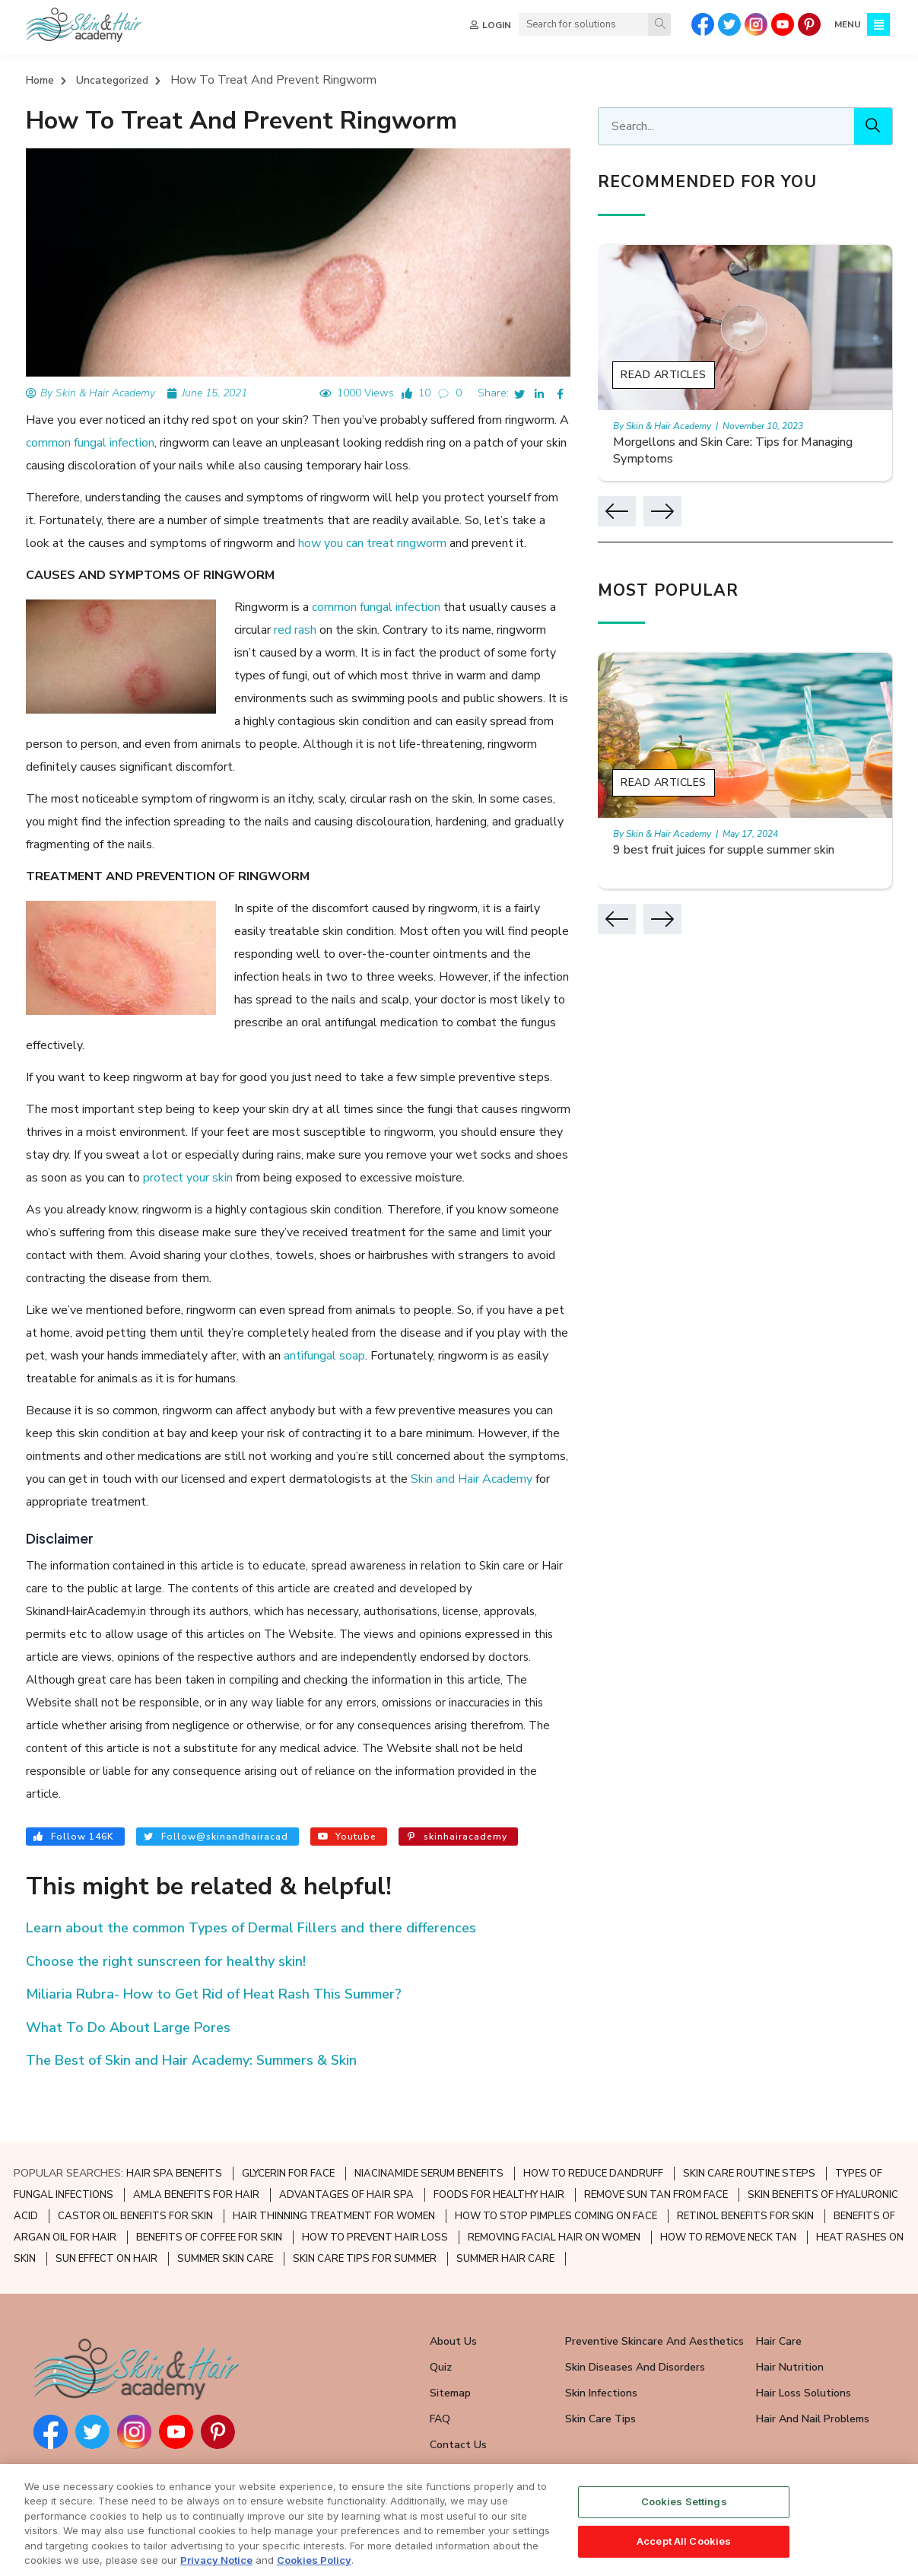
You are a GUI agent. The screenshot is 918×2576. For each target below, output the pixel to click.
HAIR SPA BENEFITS (174, 2129)
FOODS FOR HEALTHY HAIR (499, 2150)
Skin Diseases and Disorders (635, 2322)
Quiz (441, 2322)
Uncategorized (112, 80)
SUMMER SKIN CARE (225, 2214)
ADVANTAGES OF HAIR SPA (346, 2150)
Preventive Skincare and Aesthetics (654, 2296)
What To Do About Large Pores (128, 1982)
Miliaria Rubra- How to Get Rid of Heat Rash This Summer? (214, 1949)
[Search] (659, 24)
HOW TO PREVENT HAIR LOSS (375, 2192)
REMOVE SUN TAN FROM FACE (656, 2150)
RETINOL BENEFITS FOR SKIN (745, 2171)
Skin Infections (601, 2348)
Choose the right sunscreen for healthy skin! (166, 1916)
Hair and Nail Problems (812, 2374)
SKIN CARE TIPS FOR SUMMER (365, 2214)
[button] (634, 511)
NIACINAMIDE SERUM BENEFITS (428, 2129)
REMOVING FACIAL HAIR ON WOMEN (554, 2192)
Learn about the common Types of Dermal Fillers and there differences (251, 1883)
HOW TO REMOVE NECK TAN (728, 2192)
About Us (453, 2296)
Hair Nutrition (790, 2322)
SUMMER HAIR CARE (505, 2214)
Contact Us (458, 2400)
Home (40, 80)
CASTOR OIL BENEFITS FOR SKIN (135, 2171)
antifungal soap (300, 1333)
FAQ (440, 2374)
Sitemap (450, 2348)
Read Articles (680, 374)
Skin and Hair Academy (397, 1457)
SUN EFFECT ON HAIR (106, 2214)
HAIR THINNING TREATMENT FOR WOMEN (334, 2171)
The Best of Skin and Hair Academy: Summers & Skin (191, 2014)
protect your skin (174, 1155)
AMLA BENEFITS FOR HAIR (196, 2150)
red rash (295, 630)
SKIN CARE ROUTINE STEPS (749, 2129)
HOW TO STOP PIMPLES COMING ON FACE (556, 2171)
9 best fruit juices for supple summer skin (741, 850)
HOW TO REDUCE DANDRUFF (593, 2129)
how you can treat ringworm (331, 544)
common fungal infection (90, 443)
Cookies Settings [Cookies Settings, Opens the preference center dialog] (684, 2528)
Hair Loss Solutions (803, 2348)
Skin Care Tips (600, 2374)
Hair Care (779, 2296)
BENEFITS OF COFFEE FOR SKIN (209, 2192)
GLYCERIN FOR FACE (288, 2129)
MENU (847, 24)
